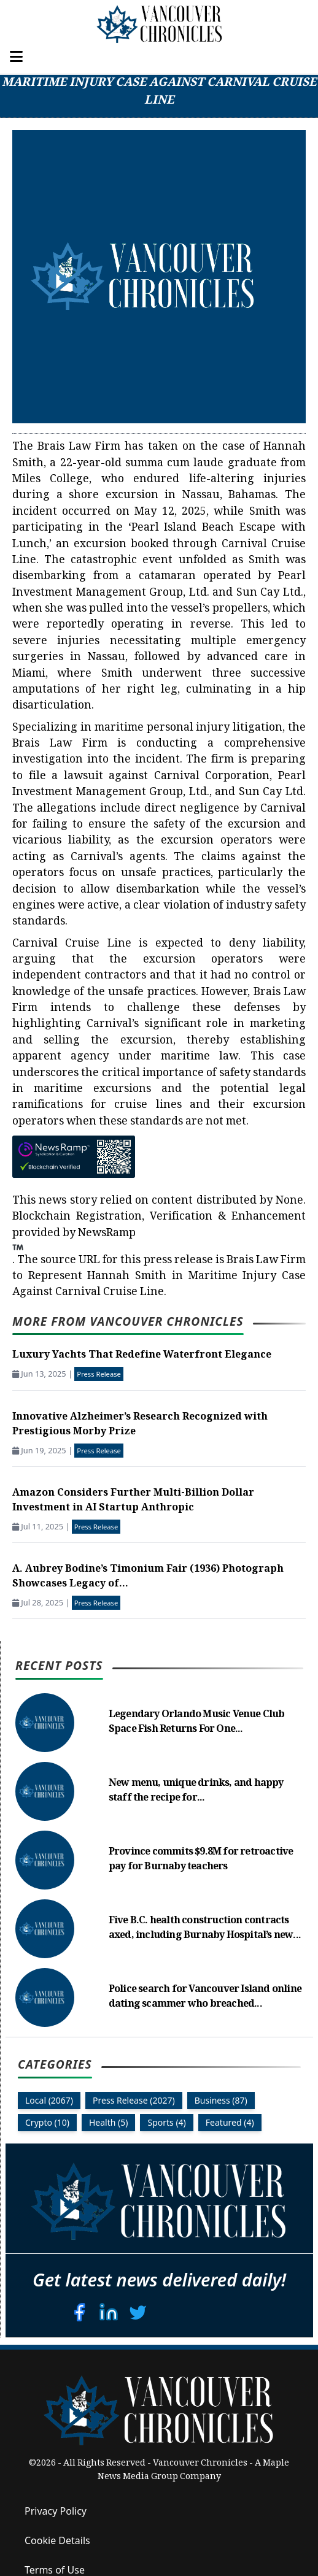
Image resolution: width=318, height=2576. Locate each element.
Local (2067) (49, 2100)
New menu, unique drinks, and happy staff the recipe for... (196, 1791)
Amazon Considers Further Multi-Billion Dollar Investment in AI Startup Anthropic (133, 1501)
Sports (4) (166, 2122)
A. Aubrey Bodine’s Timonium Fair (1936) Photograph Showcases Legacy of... (148, 1577)
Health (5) (108, 2122)
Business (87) (221, 2100)
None (289, 1201)
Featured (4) (230, 2122)
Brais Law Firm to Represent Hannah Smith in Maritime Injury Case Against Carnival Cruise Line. (159, 1276)
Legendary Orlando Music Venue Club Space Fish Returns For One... (197, 1722)
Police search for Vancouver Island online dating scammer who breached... (205, 1997)
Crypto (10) (47, 2122)
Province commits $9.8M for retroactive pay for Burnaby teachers (201, 1859)
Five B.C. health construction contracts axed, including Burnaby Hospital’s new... (205, 1928)
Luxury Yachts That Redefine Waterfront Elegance (141, 1355)
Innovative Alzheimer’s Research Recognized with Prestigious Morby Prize (140, 1424)
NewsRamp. (74, 1247)
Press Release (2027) (134, 2100)
